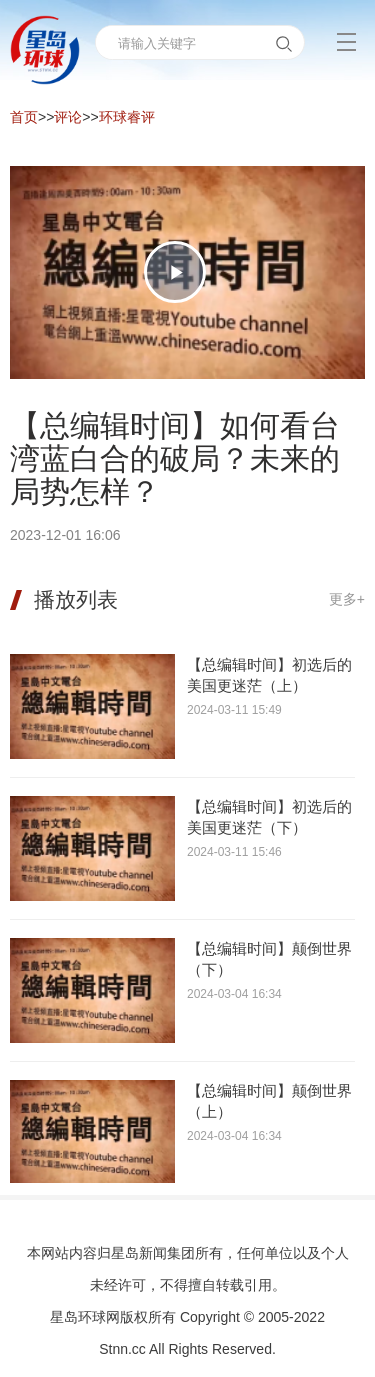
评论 (68, 117)
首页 (24, 117)
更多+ (347, 599)
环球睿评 (127, 117)
